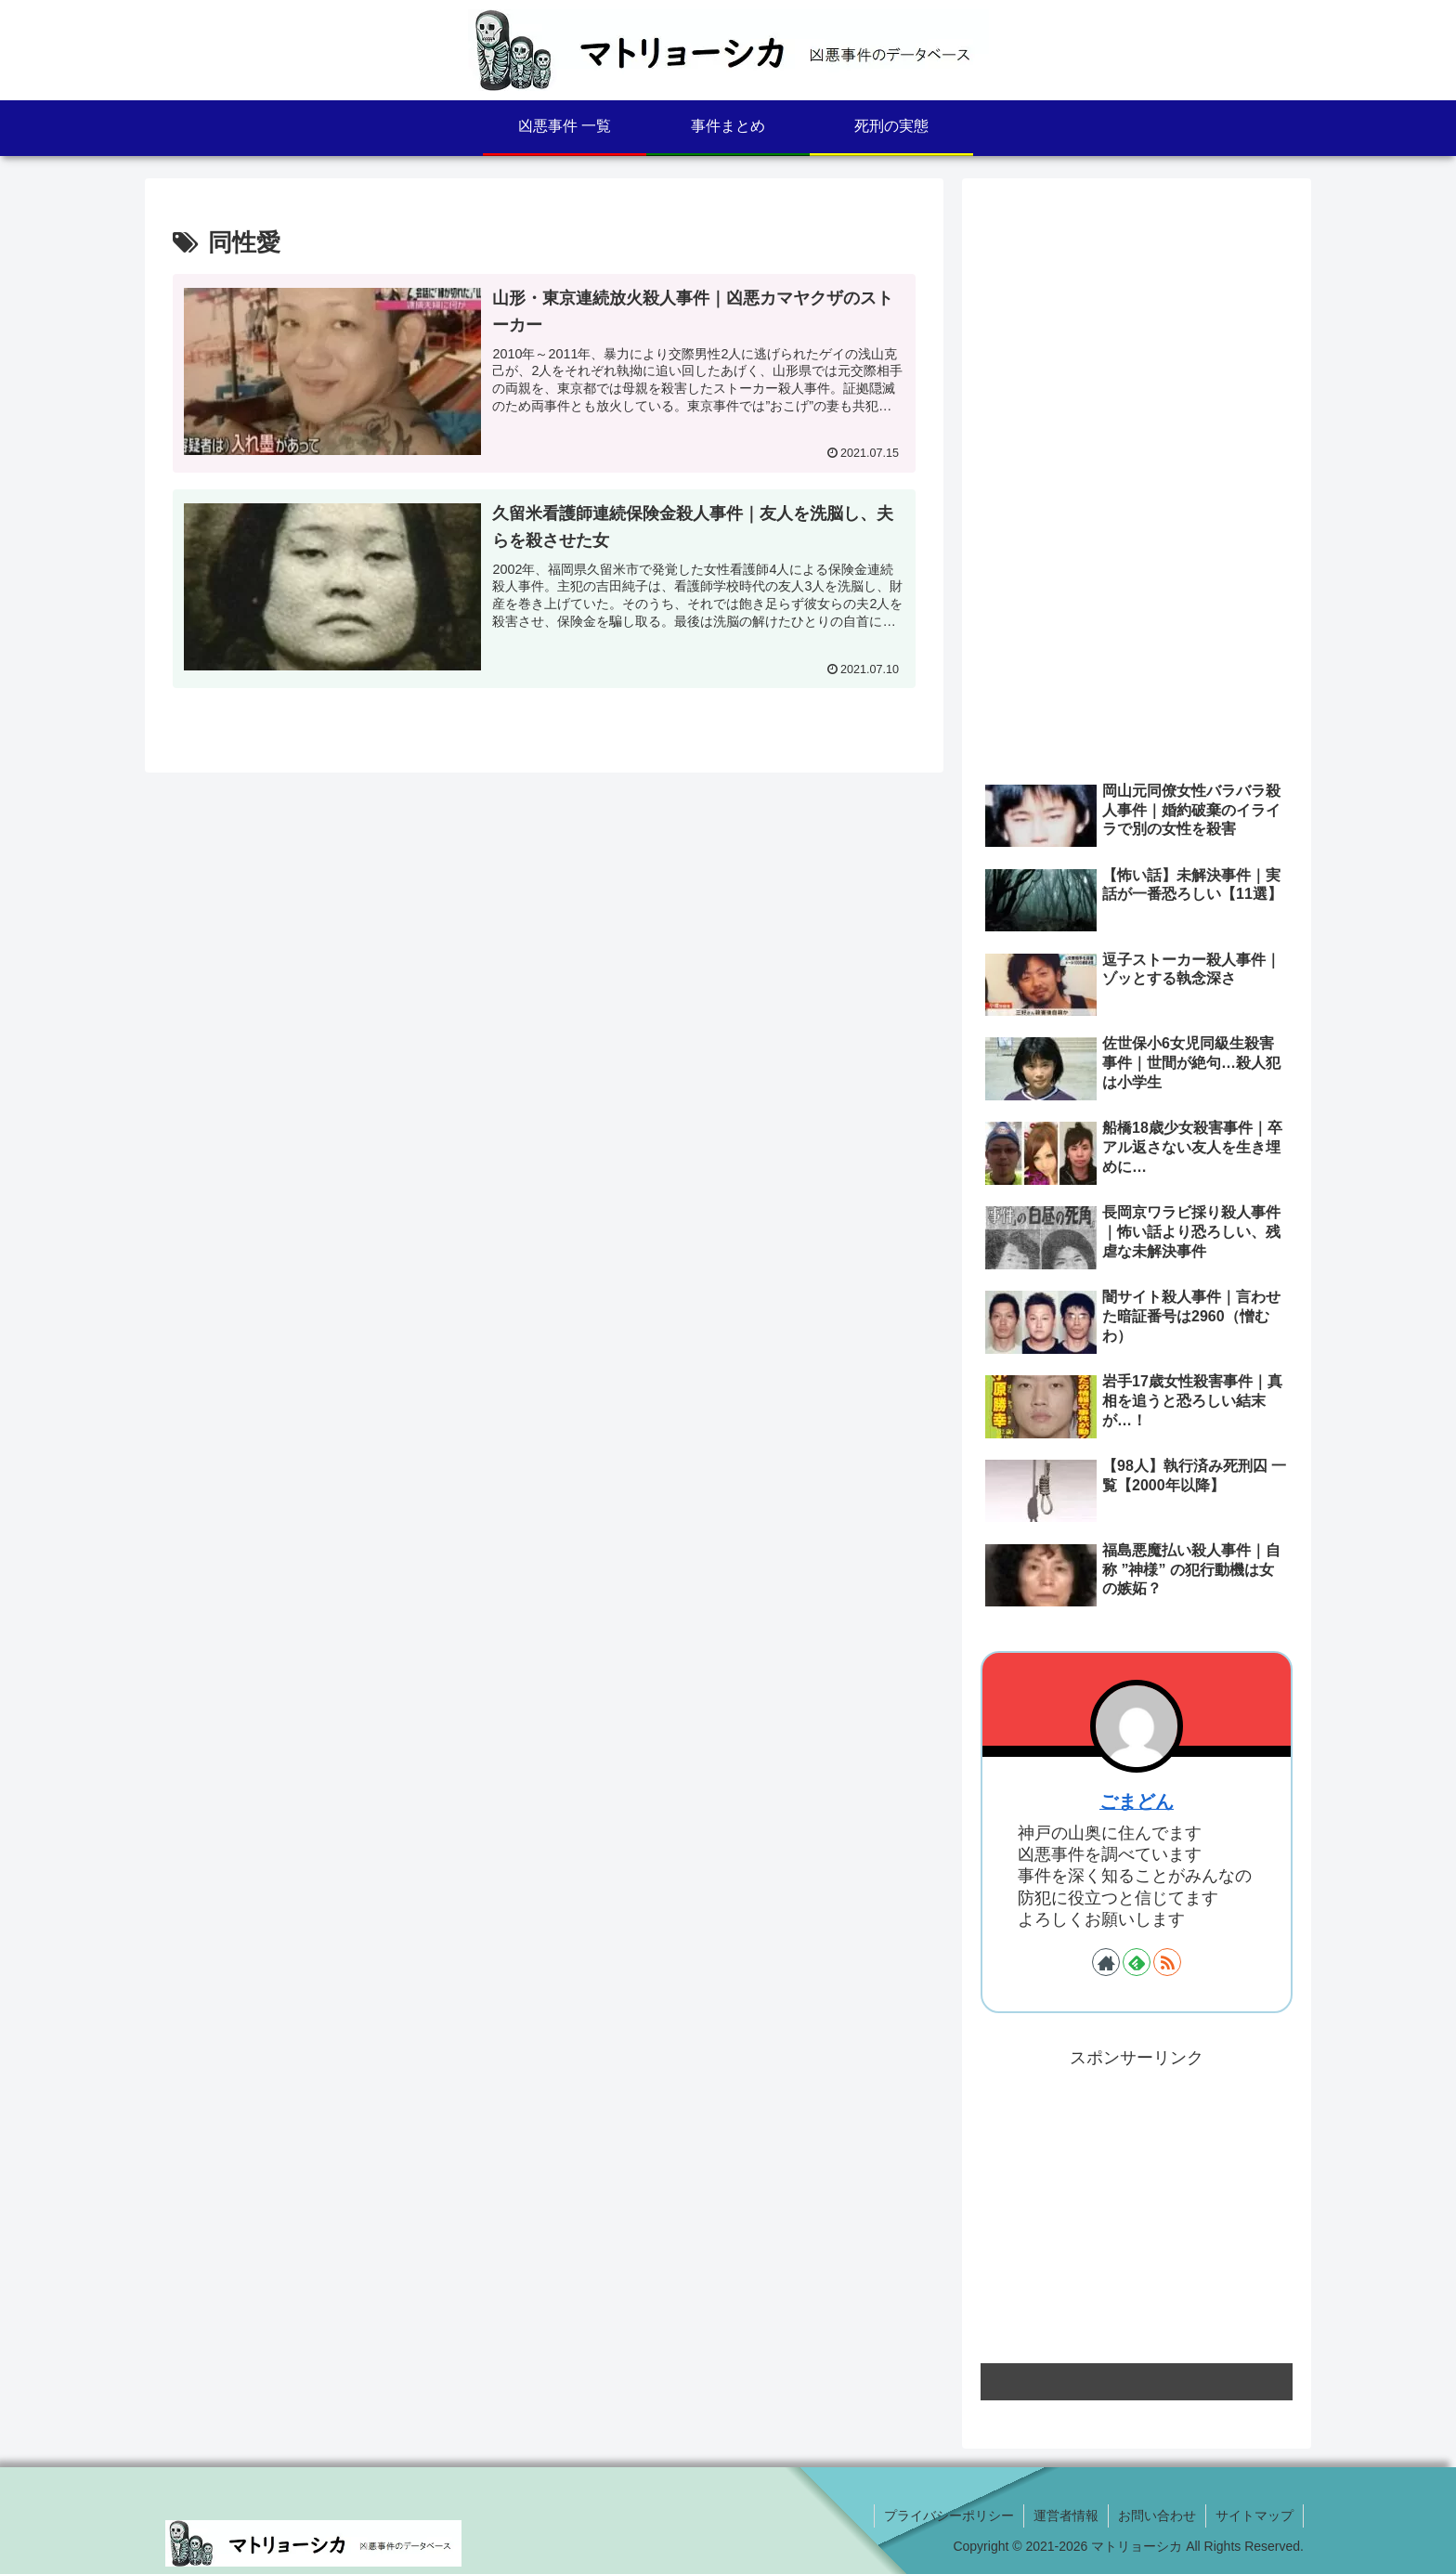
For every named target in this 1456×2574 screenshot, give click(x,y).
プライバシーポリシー (949, 2515)
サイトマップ (1255, 2515)
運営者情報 (1066, 2515)
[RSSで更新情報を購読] (1167, 1962)
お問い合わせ (1157, 2515)
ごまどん (1136, 1801)
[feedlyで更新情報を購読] (1136, 1962)
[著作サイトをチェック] (1106, 1962)
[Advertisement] (1137, 327)
